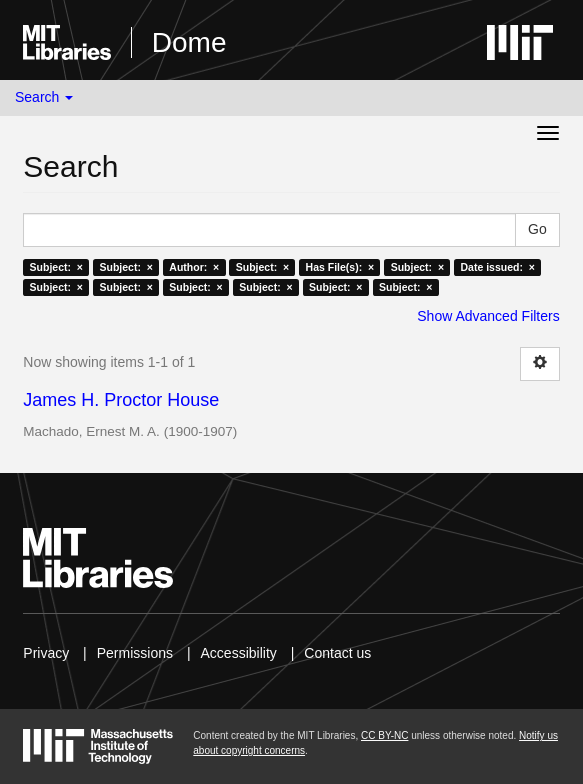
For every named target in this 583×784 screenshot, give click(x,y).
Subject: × (56, 267)
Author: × (194, 267)
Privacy (46, 653)
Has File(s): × (340, 267)
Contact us (337, 653)
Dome (189, 42)
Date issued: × (498, 267)
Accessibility (239, 653)
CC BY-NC (384, 735)
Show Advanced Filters (488, 316)
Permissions (135, 653)
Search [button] (44, 97)
